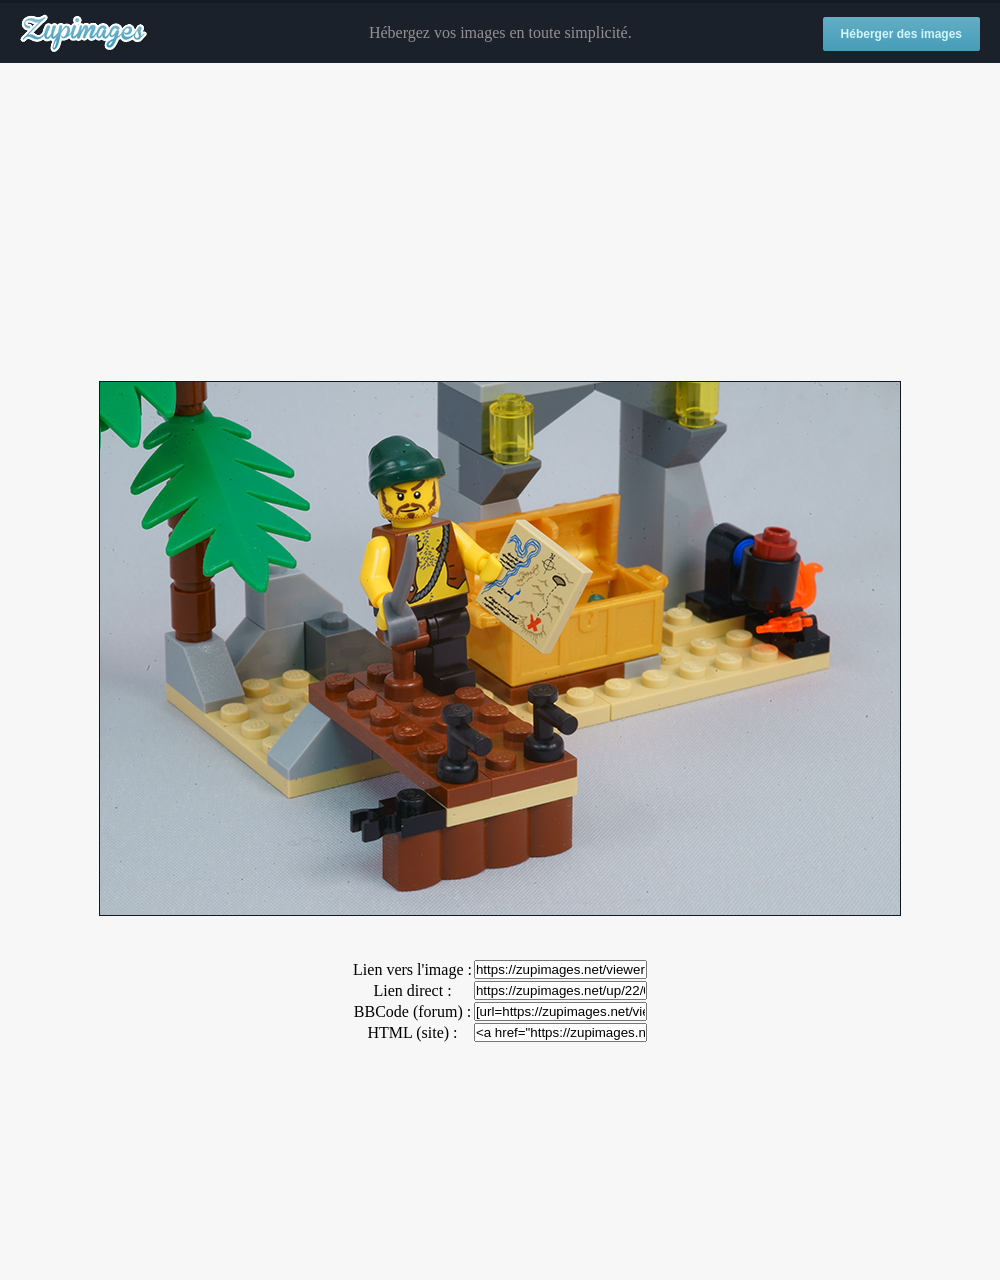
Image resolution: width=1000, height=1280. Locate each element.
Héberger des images (901, 34)
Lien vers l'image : (412, 969)
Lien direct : (412, 990)
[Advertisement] (500, 223)
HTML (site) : (412, 1032)
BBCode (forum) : (412, 1011)
